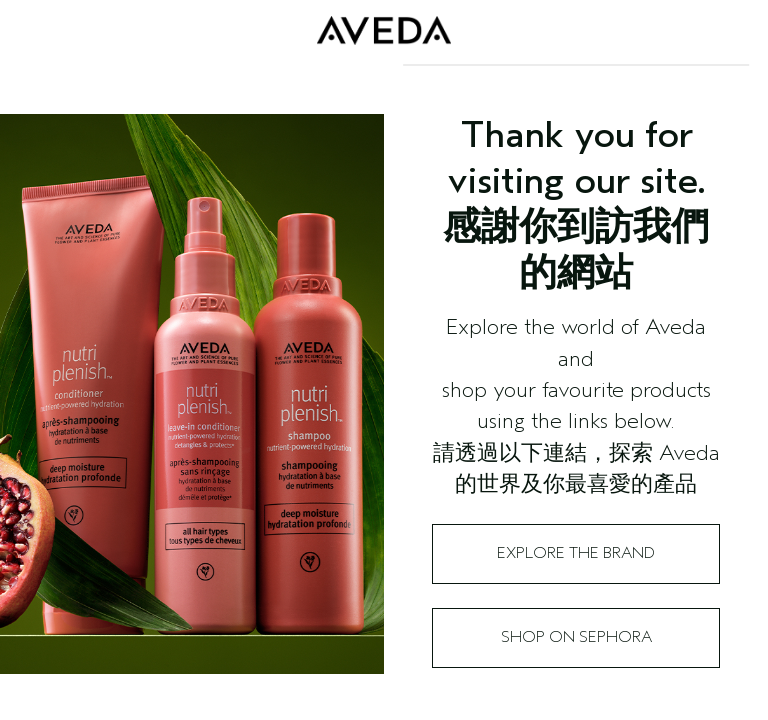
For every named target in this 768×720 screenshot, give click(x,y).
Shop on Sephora (576, 637)
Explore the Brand (576, 553)
